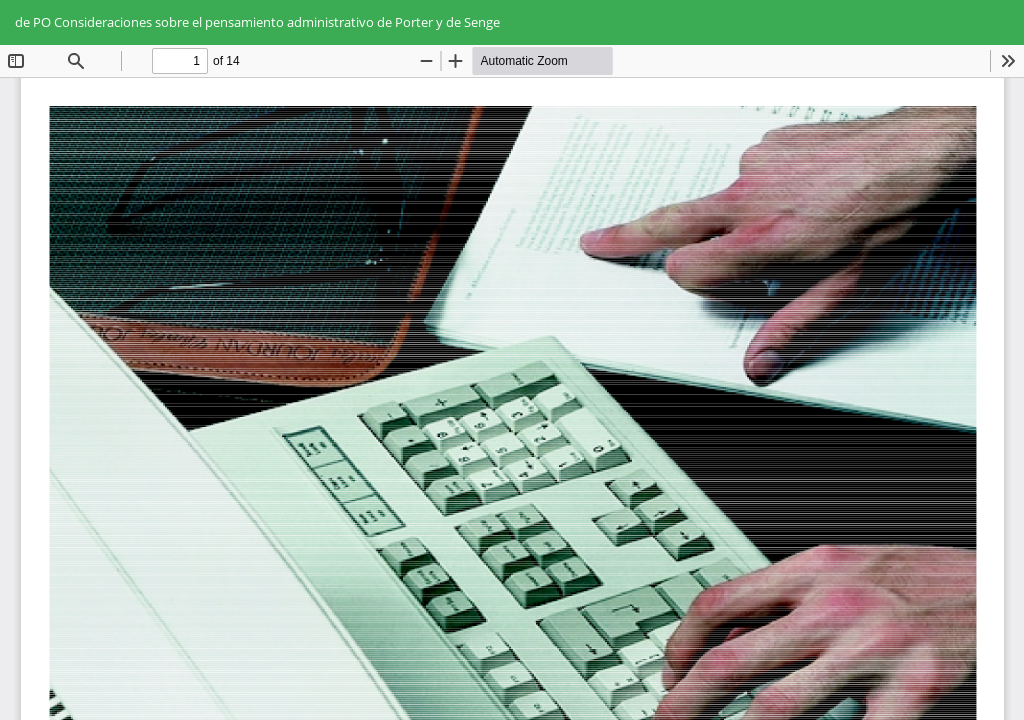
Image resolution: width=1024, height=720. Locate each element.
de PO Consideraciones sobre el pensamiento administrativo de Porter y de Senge (257, 22)
